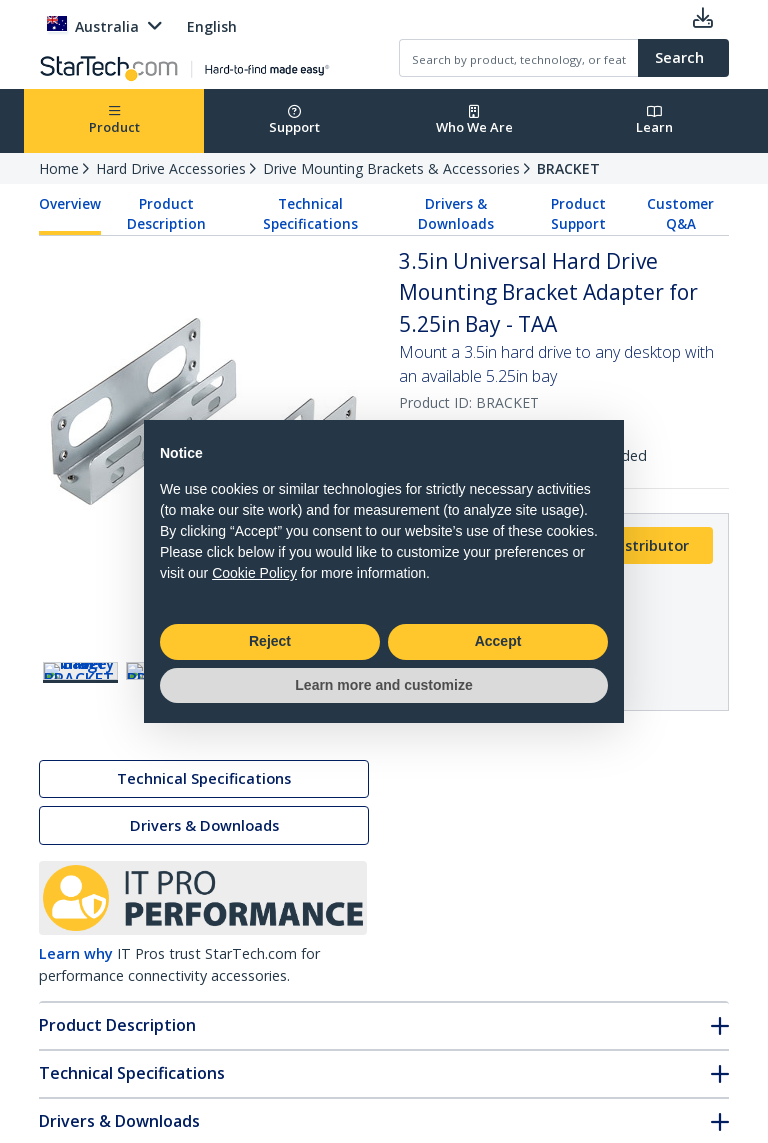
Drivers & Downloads (456, 214)
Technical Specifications (310, 214)
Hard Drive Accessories (171, 168)
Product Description (166, 214)
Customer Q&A (680, 214)
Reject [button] (270, 641)
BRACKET (568, 168)
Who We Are (474, 120)
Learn (654, 120)
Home (59, 168)
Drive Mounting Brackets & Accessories (391, 168)
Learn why (76, 957)
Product (114, 120)
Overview (70, 204)
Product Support (578, 214)
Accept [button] (498, 641)
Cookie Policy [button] (254, 573)
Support (294, 120)
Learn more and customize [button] (383, 685)
